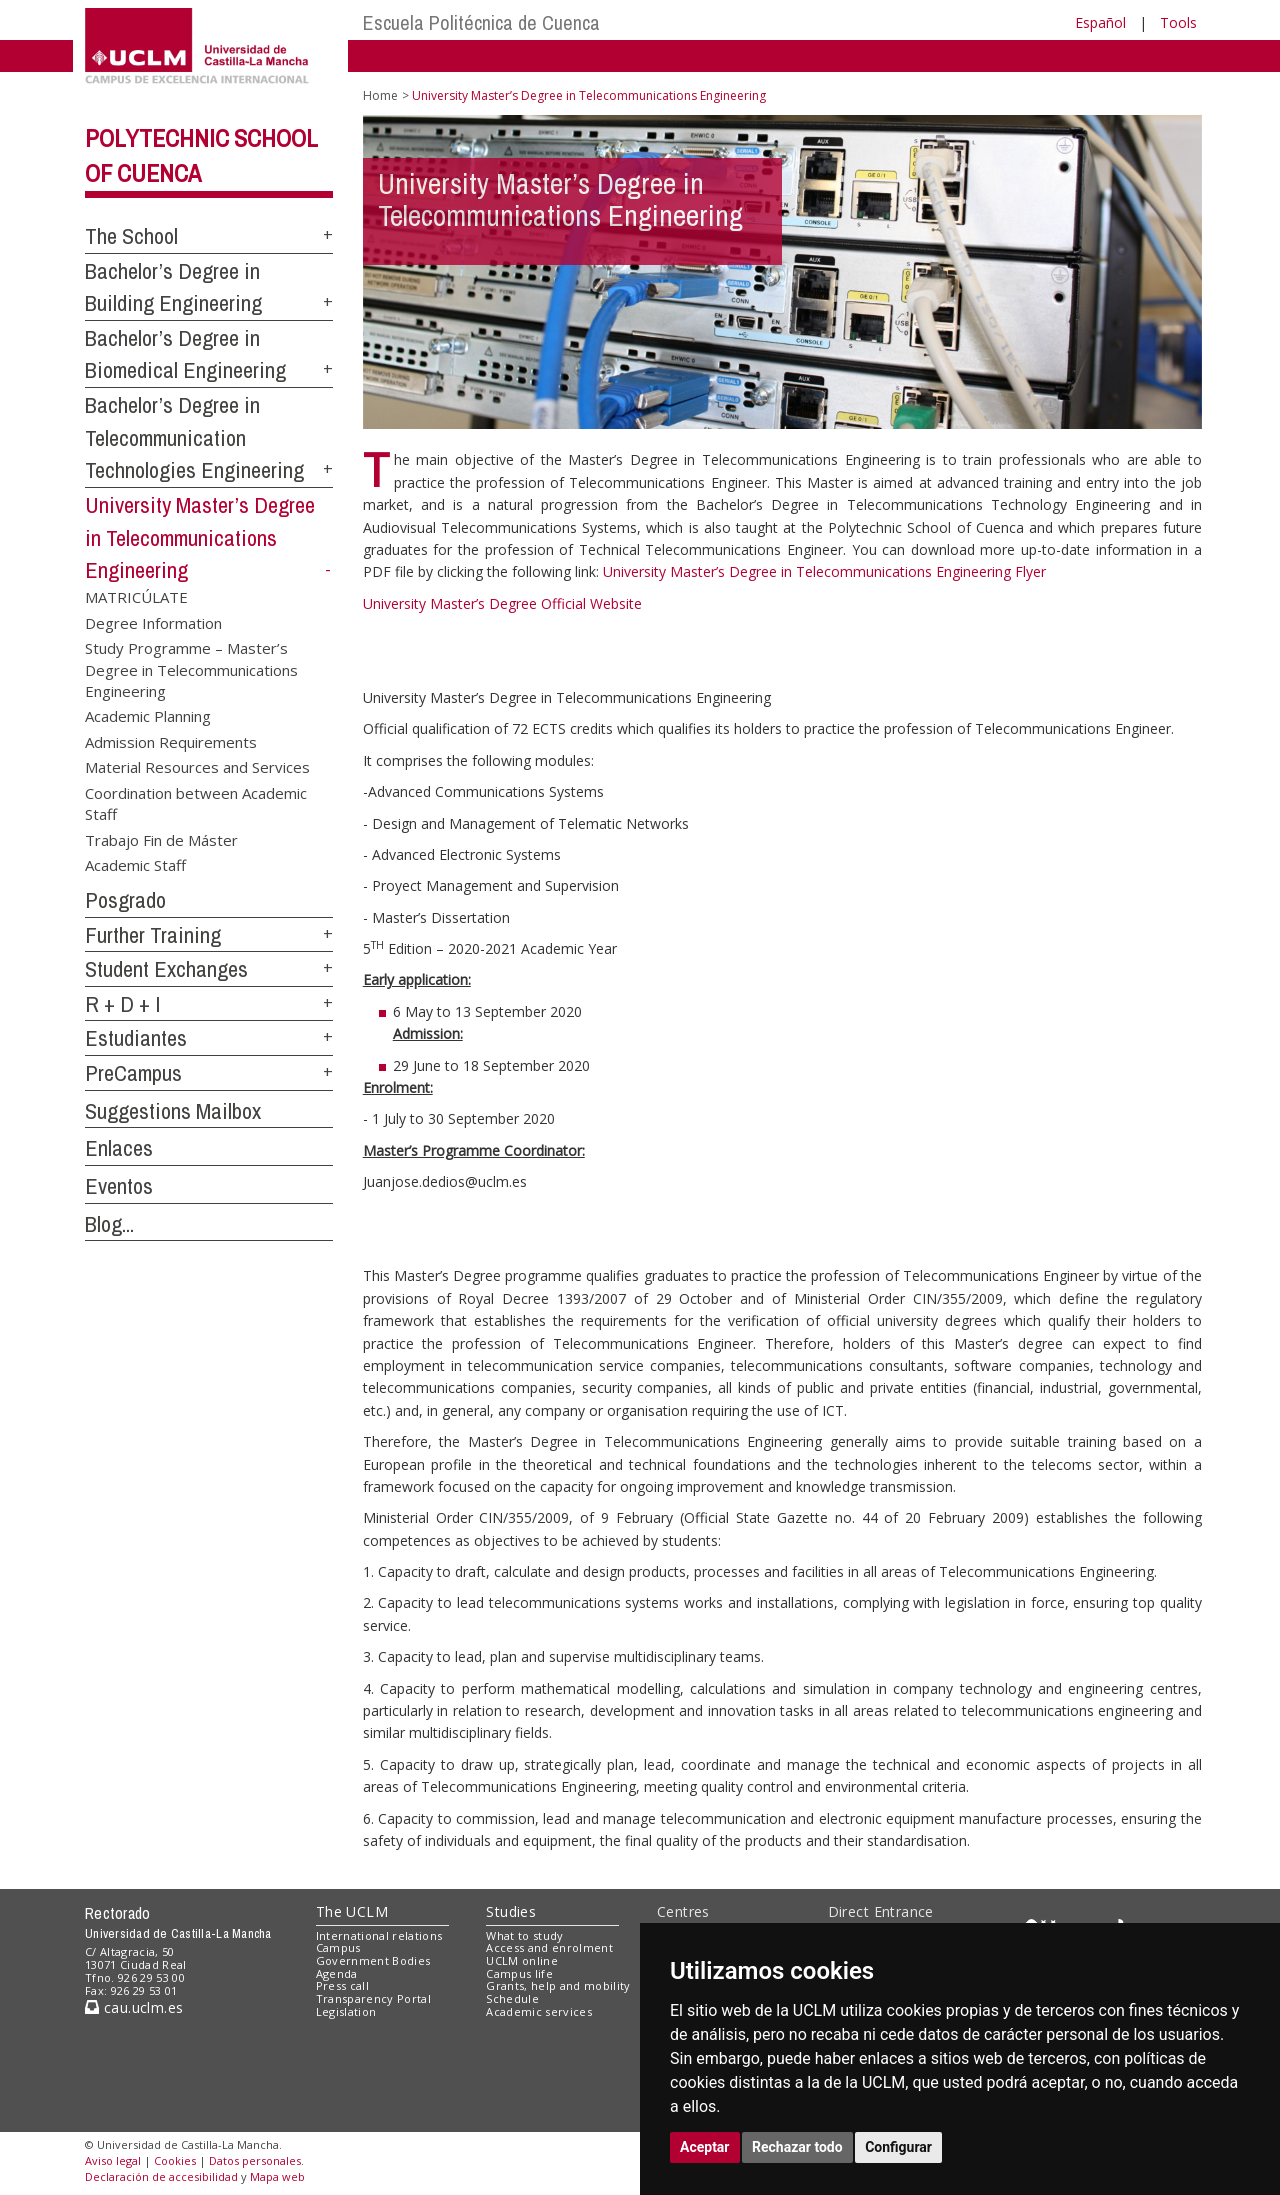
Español (1100, 22)
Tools (1178, 22)
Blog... (109, 1224)
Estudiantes (136, 1038)
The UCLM (352, 1911)
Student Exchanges (166, 969)
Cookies (175, 2160)
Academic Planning (148, 716)
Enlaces (119, 1148)
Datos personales (255, 2160)
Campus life (519, 1973)
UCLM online (522, 1960)
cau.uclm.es (134, 2007)
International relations (379, 1935)
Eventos (119, 1186)
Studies (511, 1911)
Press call (342, 1985)
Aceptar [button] (705, 2147)
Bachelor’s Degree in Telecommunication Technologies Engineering (194, 437)
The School (131, 236)
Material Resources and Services (197, 767)
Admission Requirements (171, 741)
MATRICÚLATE (136, 597)
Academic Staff (135, 865)
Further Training (153, 935)
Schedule (512, 1998)
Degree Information (153, 622)
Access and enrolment (549, 1947)
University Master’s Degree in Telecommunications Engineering (200, 537)
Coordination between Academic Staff (196, 802)
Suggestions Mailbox (173, 1111)
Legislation (346, 2011)
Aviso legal (113, 2160)
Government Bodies (373, 1960)
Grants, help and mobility (558, 1985)
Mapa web (277, 2176)
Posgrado (125, 900)
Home (380, 95)
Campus (338, 1947)
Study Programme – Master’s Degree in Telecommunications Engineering (191, 669)
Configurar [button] (898, 2147)
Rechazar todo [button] (797, 2147)
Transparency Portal (373, 1998)
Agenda (337, 1973)
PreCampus (133, 1073)
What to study (524, 1935)
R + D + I (123, 1004)
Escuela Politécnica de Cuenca (481, 22)
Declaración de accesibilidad (161, 2176)
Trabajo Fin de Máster (161, 839)
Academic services (539, 2011)
